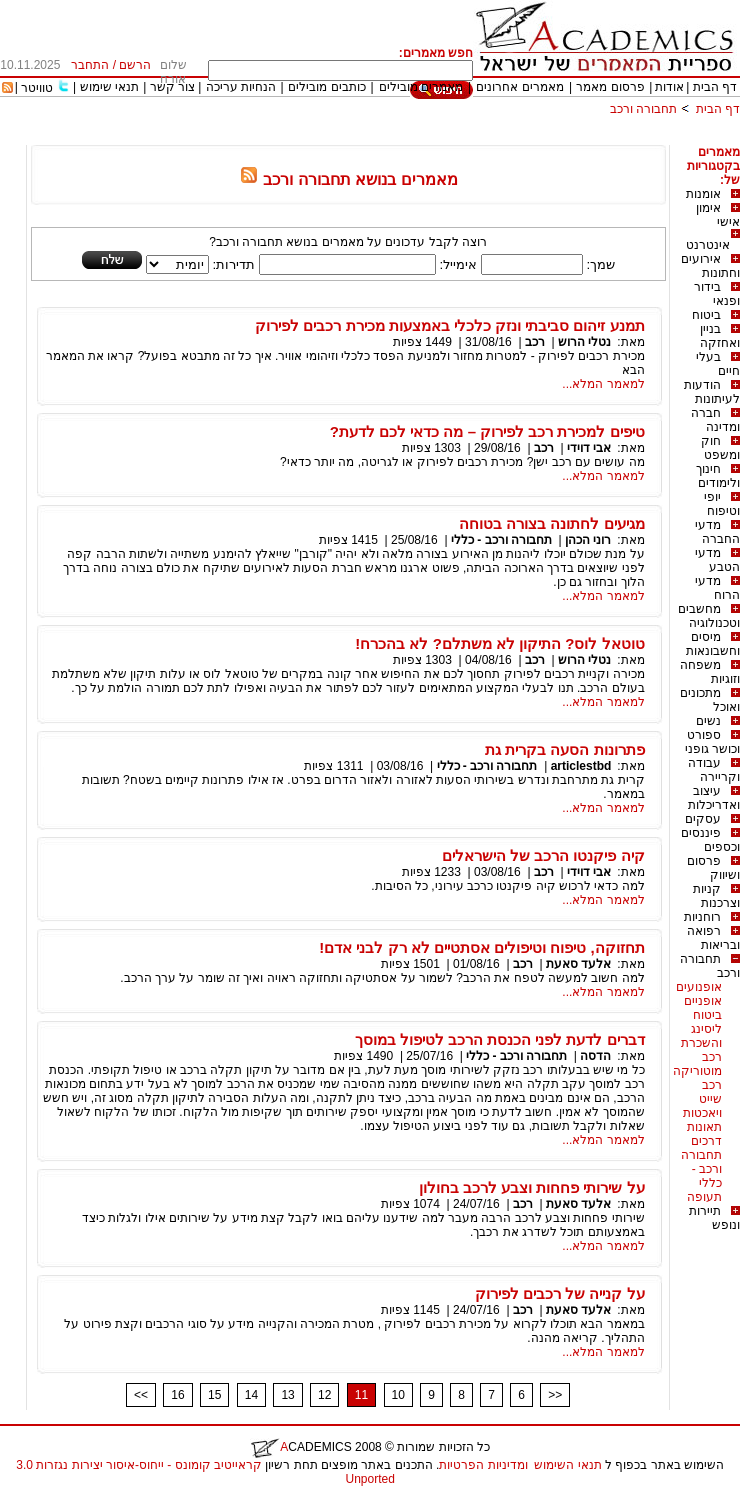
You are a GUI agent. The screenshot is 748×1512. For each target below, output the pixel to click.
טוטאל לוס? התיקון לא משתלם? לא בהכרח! (499, 643)
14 (251, 1395)
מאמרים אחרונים (519, 87)
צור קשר (172, 87)
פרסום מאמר (610, 87)
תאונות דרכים (704, 1134)
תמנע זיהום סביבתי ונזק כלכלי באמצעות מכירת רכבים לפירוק (449, 325)
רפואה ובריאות (713, 938)
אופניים (703, 1001)
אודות (669, 87)
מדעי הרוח (717, 588)
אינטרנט (708, 245)
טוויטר (37, 88)
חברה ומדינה (715, 420)
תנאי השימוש (567, 1465)
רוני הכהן (588, 540)
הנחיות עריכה (241, 87)
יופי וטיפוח (722, 504)
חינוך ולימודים (718, 476)
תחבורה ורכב (643, 109)
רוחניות (702, 917)
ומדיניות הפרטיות (483, 1465)
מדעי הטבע (717, 560)
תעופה (704, 1197)
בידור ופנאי (717, 294)
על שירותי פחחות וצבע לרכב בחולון (532, 1187)
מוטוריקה (697, 1071)
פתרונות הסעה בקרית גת (565, 749)
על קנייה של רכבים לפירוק (560, 1293)
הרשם (135, 65)
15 (214, 1395)
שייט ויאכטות (702, 1106)
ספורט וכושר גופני (712, 742)
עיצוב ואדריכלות (714, 798)
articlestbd (581, 766)
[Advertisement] (376, 137)
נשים (708, 721)
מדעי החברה (717, 532)
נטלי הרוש (583, 342)
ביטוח (706, 315)
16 (177, 1395)
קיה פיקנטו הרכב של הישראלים (543, 855)
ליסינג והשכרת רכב (701, 1043)
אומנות (703, 194)
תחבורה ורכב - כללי (701, 1169)
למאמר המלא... (603, 384)
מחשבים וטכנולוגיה (709, 616)
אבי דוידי (589, 448)
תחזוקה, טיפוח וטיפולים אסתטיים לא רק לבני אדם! (481, 947)
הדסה (595, 1056)
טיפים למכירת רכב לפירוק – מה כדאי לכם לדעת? (487, 431)
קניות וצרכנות (716, 896)
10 (398, 1395)
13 (287, 1395)
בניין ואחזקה (720, 336)
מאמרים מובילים (421, 87)
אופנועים (699, 987)
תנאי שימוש (109, 87)
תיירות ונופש (714, 1218)
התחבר (90, 65)
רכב (712, 1085)
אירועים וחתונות (710, 266)
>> (555, 1395)
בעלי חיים (718, 364)
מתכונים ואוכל (710, 700)
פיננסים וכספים (710, 840)
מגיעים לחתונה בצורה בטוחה (552, 523)
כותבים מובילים (326, 87)
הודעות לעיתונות (712, 392)
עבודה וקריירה (714, 770)
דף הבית (715, 87)
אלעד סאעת (577, 964)
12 (324, 1395)
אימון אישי (718, 215)
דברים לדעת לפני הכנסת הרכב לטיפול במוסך (500, 1039)
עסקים (703, 819)
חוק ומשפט (720, 448)
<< (141, 1395)
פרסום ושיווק (713, 868)
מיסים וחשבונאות (713, 644)
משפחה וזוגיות (710, 672)
